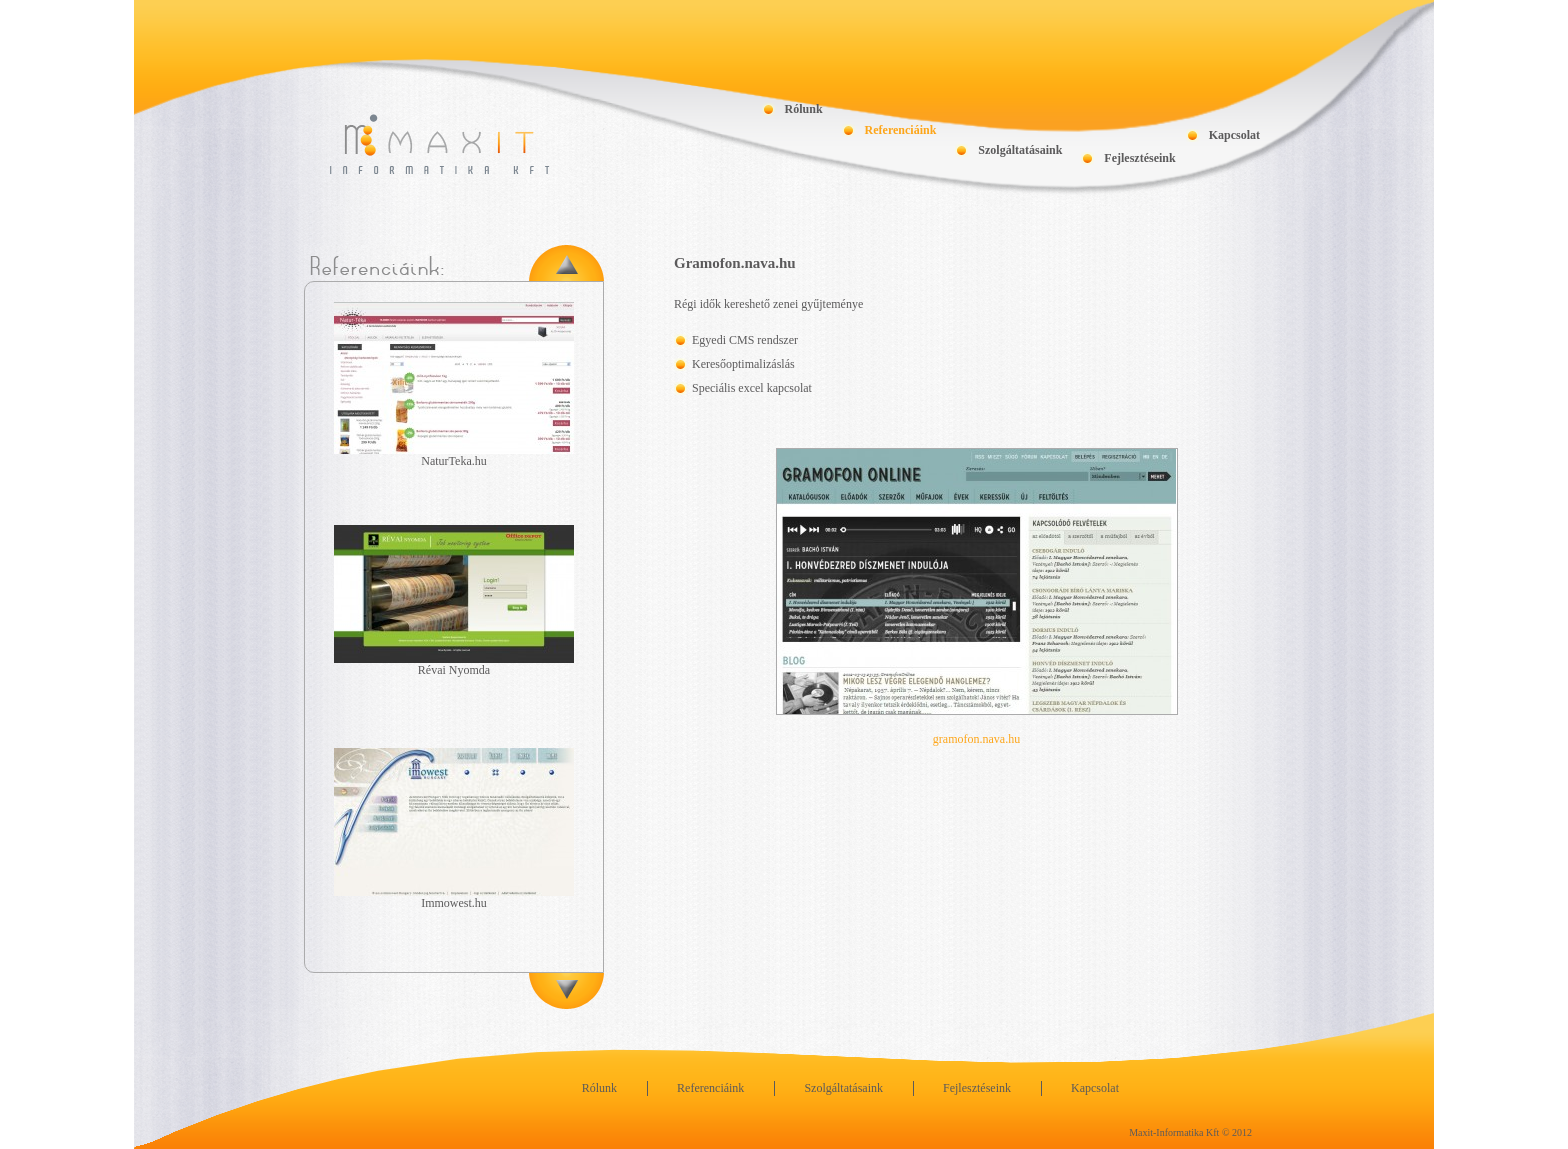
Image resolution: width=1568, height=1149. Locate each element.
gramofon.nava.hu (976, 739)
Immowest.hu (454, 903)
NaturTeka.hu (453, 461)
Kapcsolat (1234, 135)
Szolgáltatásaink (1020, 150)
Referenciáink (901, 130)
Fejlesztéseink (1139, 158)
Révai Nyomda (454, 670)
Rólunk (804, 109)
